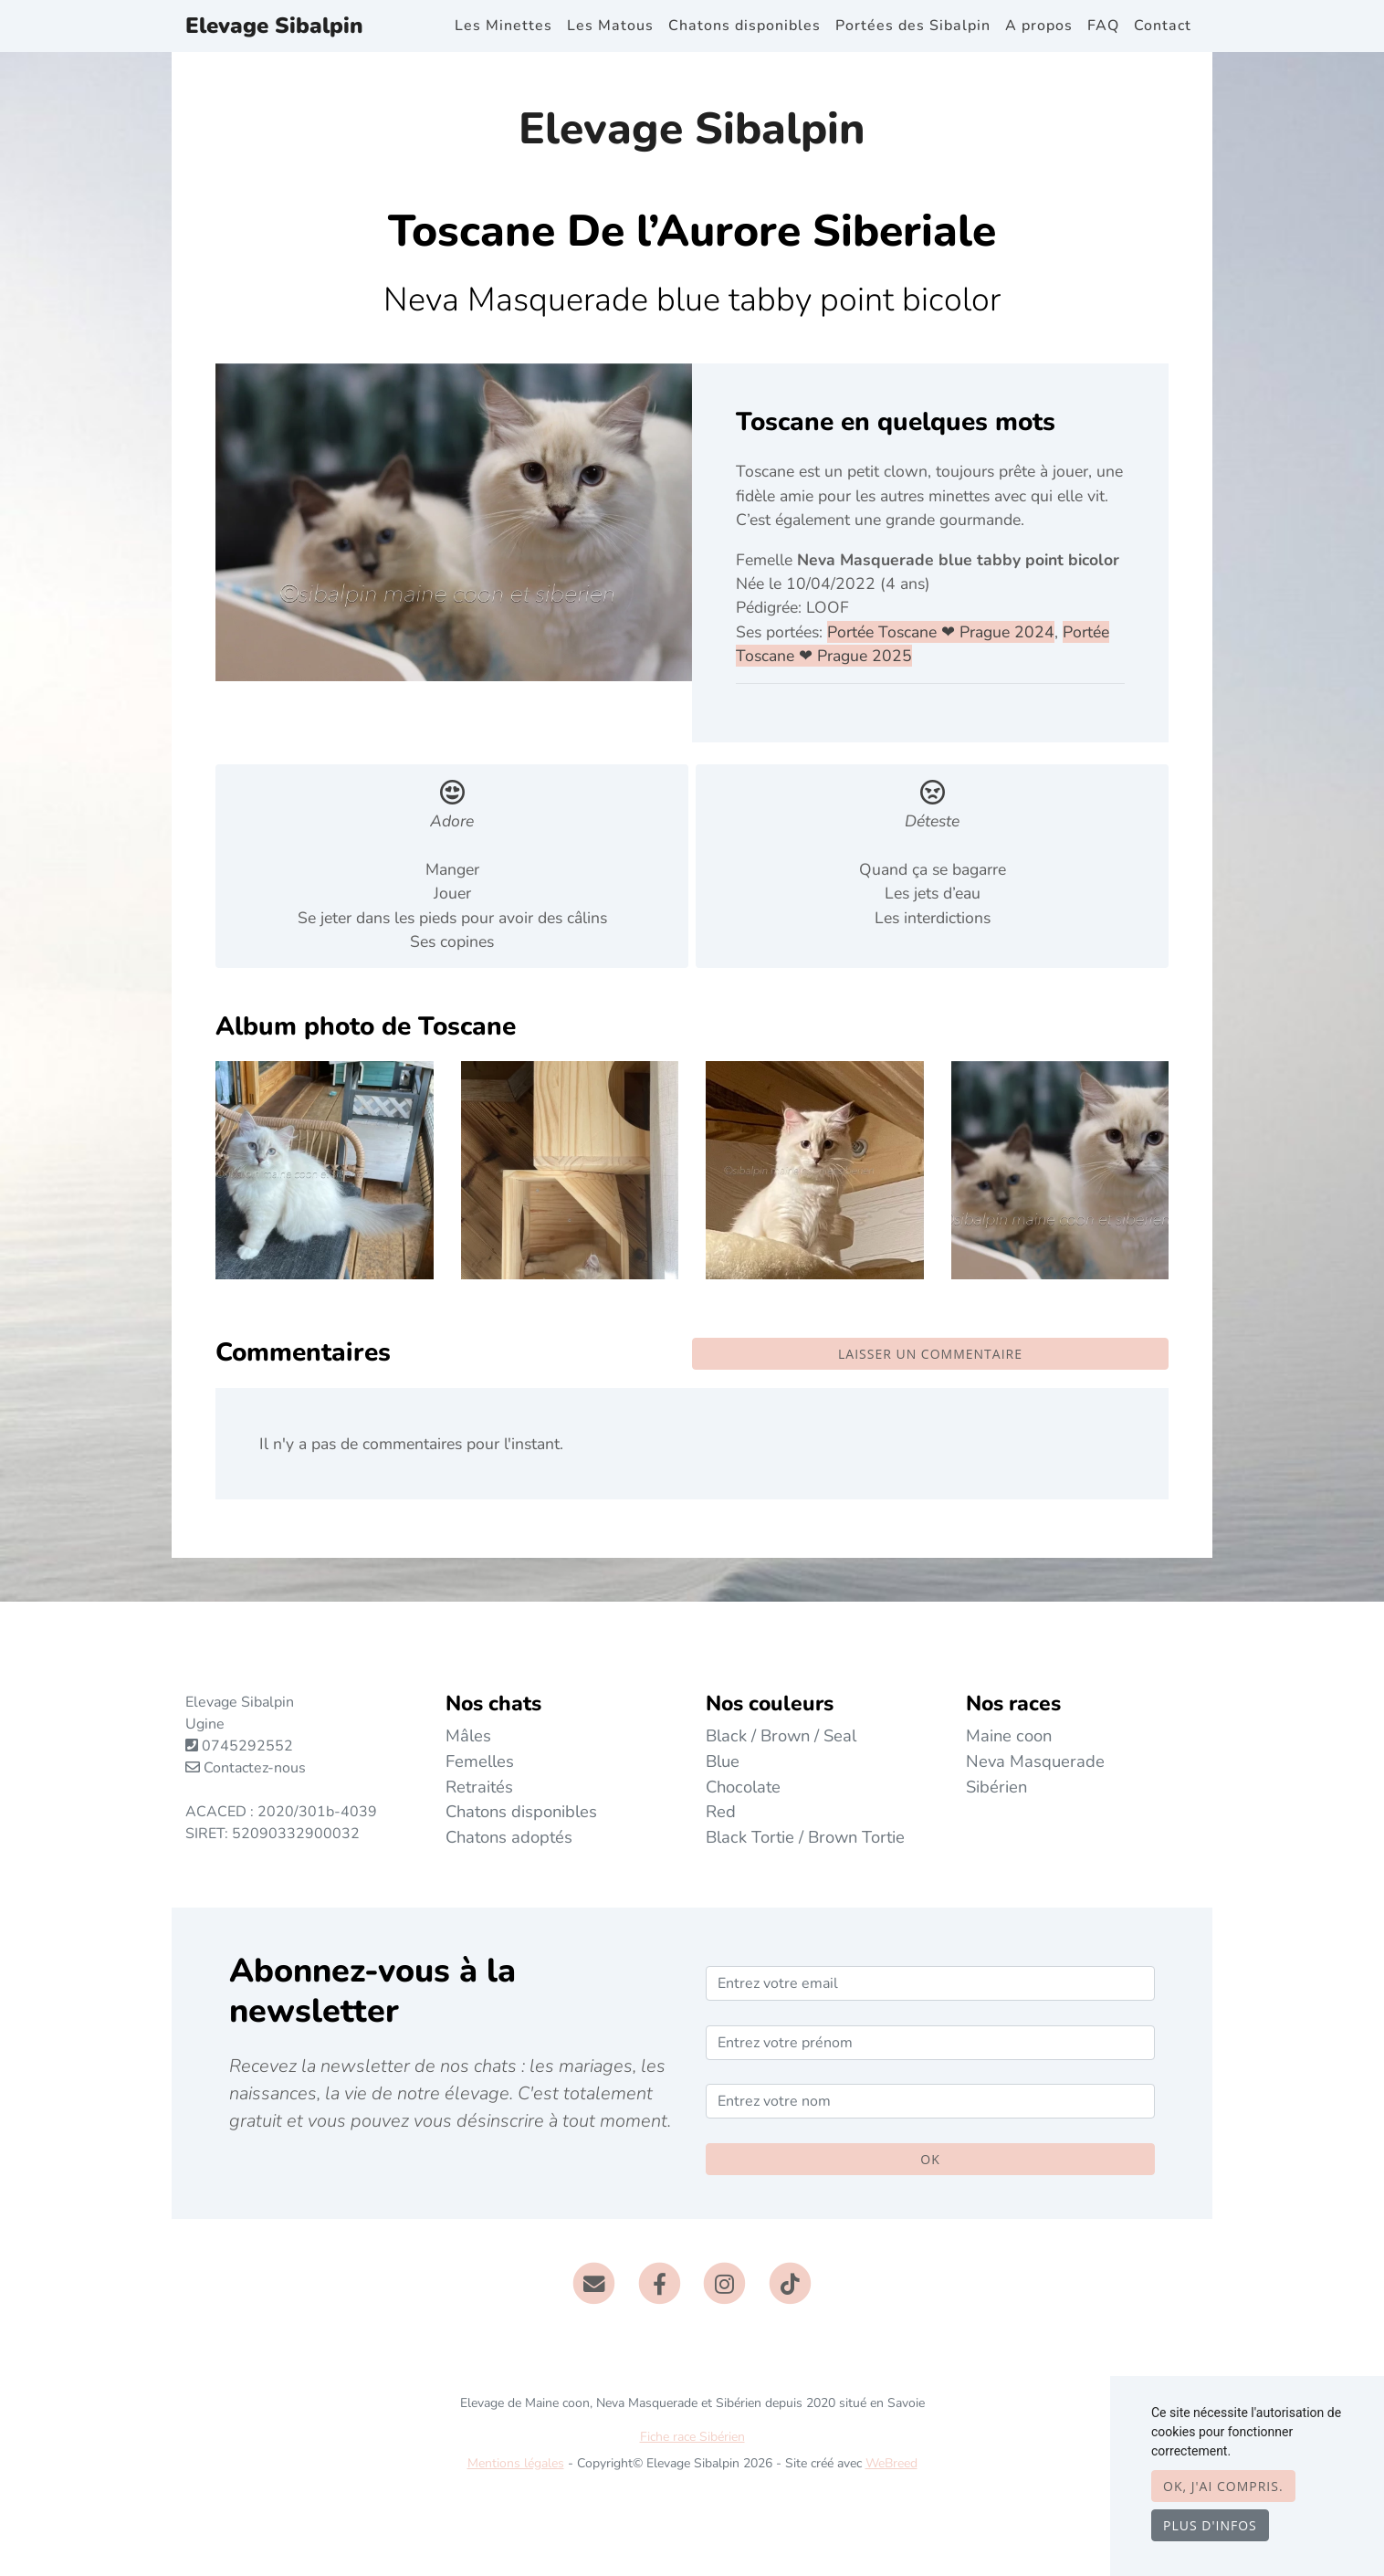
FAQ (1103, 26)
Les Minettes (503, 26)
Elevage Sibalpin (274, 25)
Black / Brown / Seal (781, 1735)
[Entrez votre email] (930, 1983)
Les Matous (610, 26)
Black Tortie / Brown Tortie (805, 1836)
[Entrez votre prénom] (930, 2042)
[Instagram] (725, 2282)
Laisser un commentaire (930, 1353)
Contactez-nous (245, 1768)
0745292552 (247, 1746)
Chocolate (743, 1786)
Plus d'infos (1210, 2525)
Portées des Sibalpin (913, 26)
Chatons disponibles (744, 26)
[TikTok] (790, 2282)
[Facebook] (660, 2282)
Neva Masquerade (1035, 1761)
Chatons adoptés (509, 1836)
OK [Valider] (929, 2159)
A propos (1039, 26)
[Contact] (594, 2282)
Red (721, 1811)
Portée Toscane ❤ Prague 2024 (940, 632)
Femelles (480, 1761)
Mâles (468, 1735)
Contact (1162, 26)
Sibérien (996, 1786)
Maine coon (1009, 1735)
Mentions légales (515, 2463)
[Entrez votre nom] (930, 2101)
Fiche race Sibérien (692, 2436)
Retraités (479, 1786)
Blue (722, 1761)
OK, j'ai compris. (1223, 2486)
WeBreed (891, 2463)
